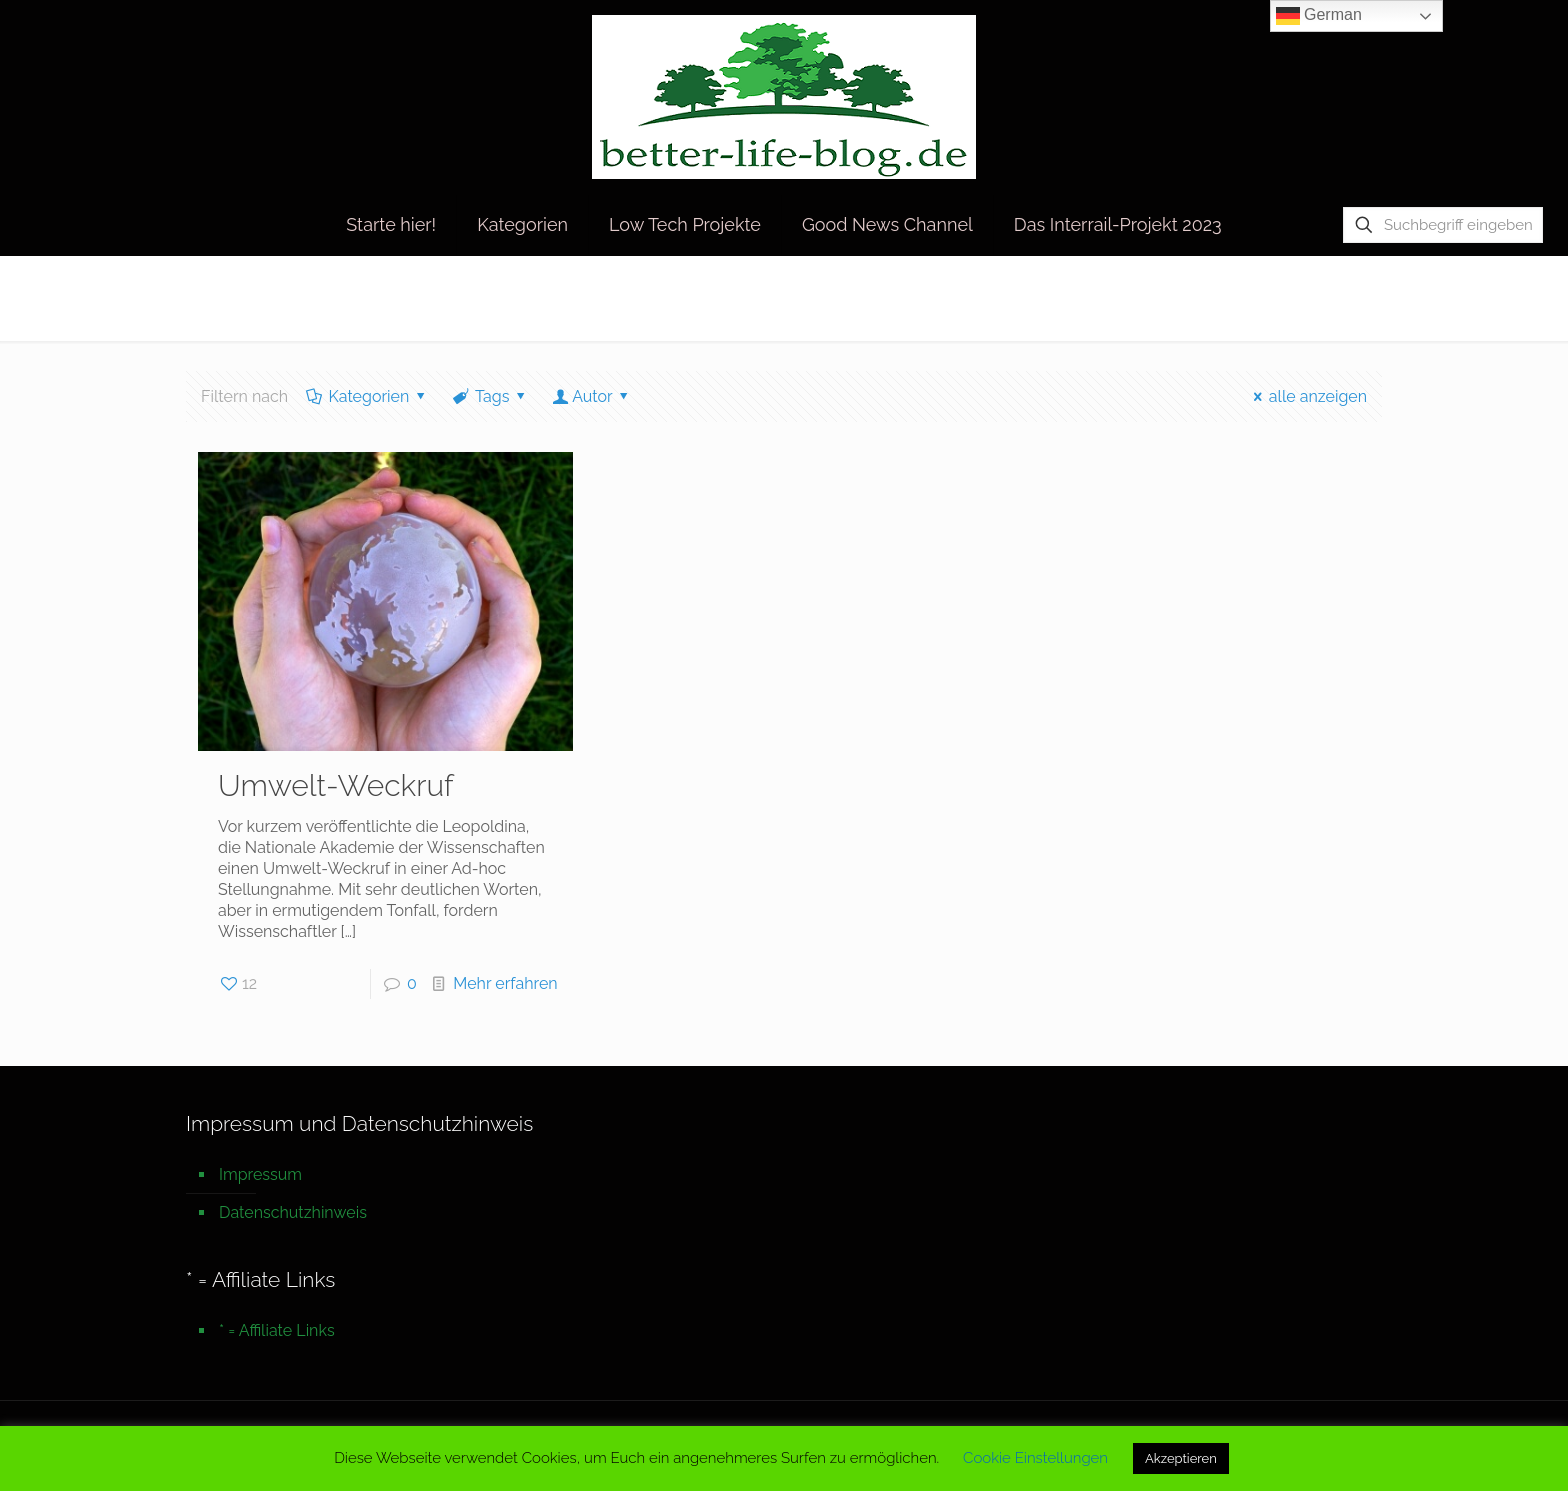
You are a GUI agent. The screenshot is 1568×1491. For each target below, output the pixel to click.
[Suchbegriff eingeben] (1443, 225)
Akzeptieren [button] (1181, 1458)
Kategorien (367, 396)
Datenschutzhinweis (293, 1212)
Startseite (1193, 297)
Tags (491, 396)
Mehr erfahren (505, 983)
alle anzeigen (1306, 396)
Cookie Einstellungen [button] (1035, 1458)
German (1319, 16)
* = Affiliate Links (277, 1330)
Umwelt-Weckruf (336, 785)
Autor (592, 396)
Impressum (260, 1174)
